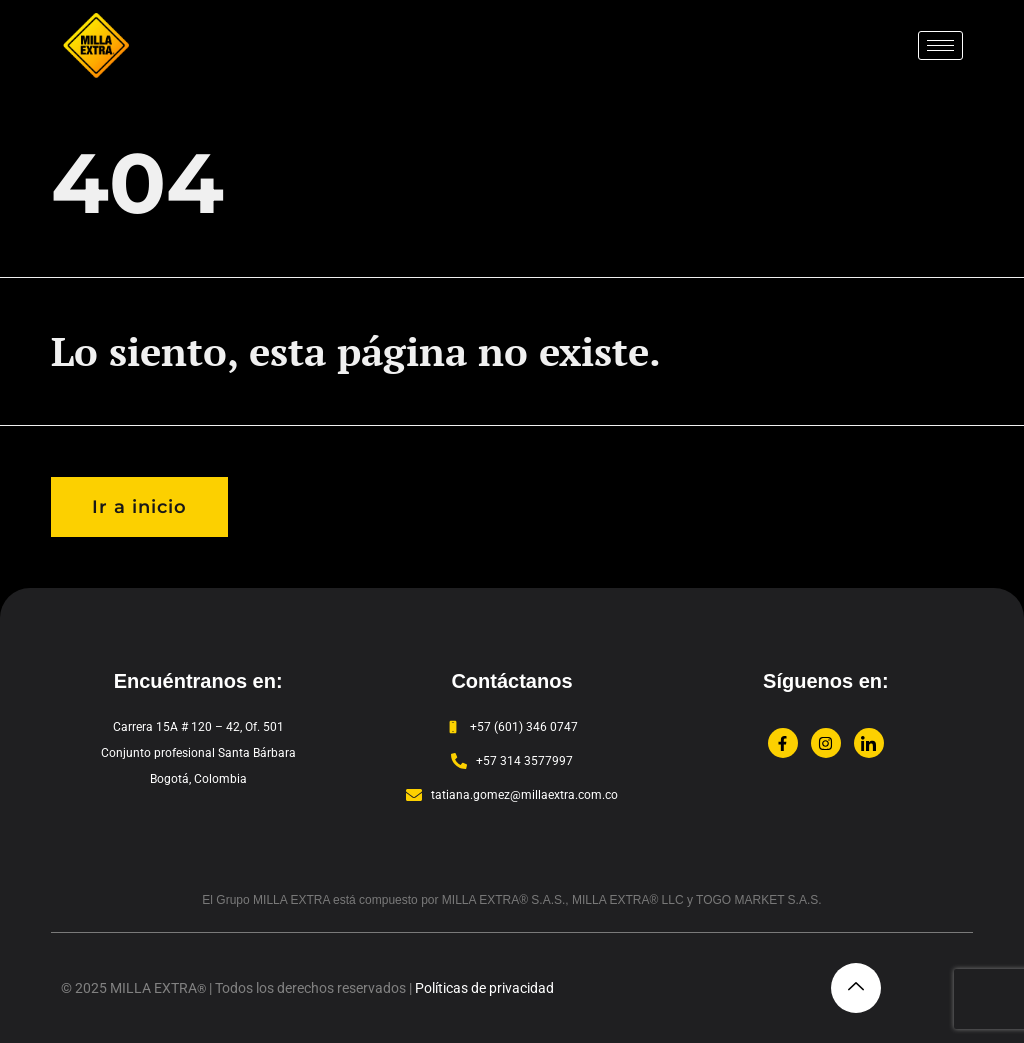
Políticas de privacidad (484, 988)
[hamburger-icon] (940, 45)
